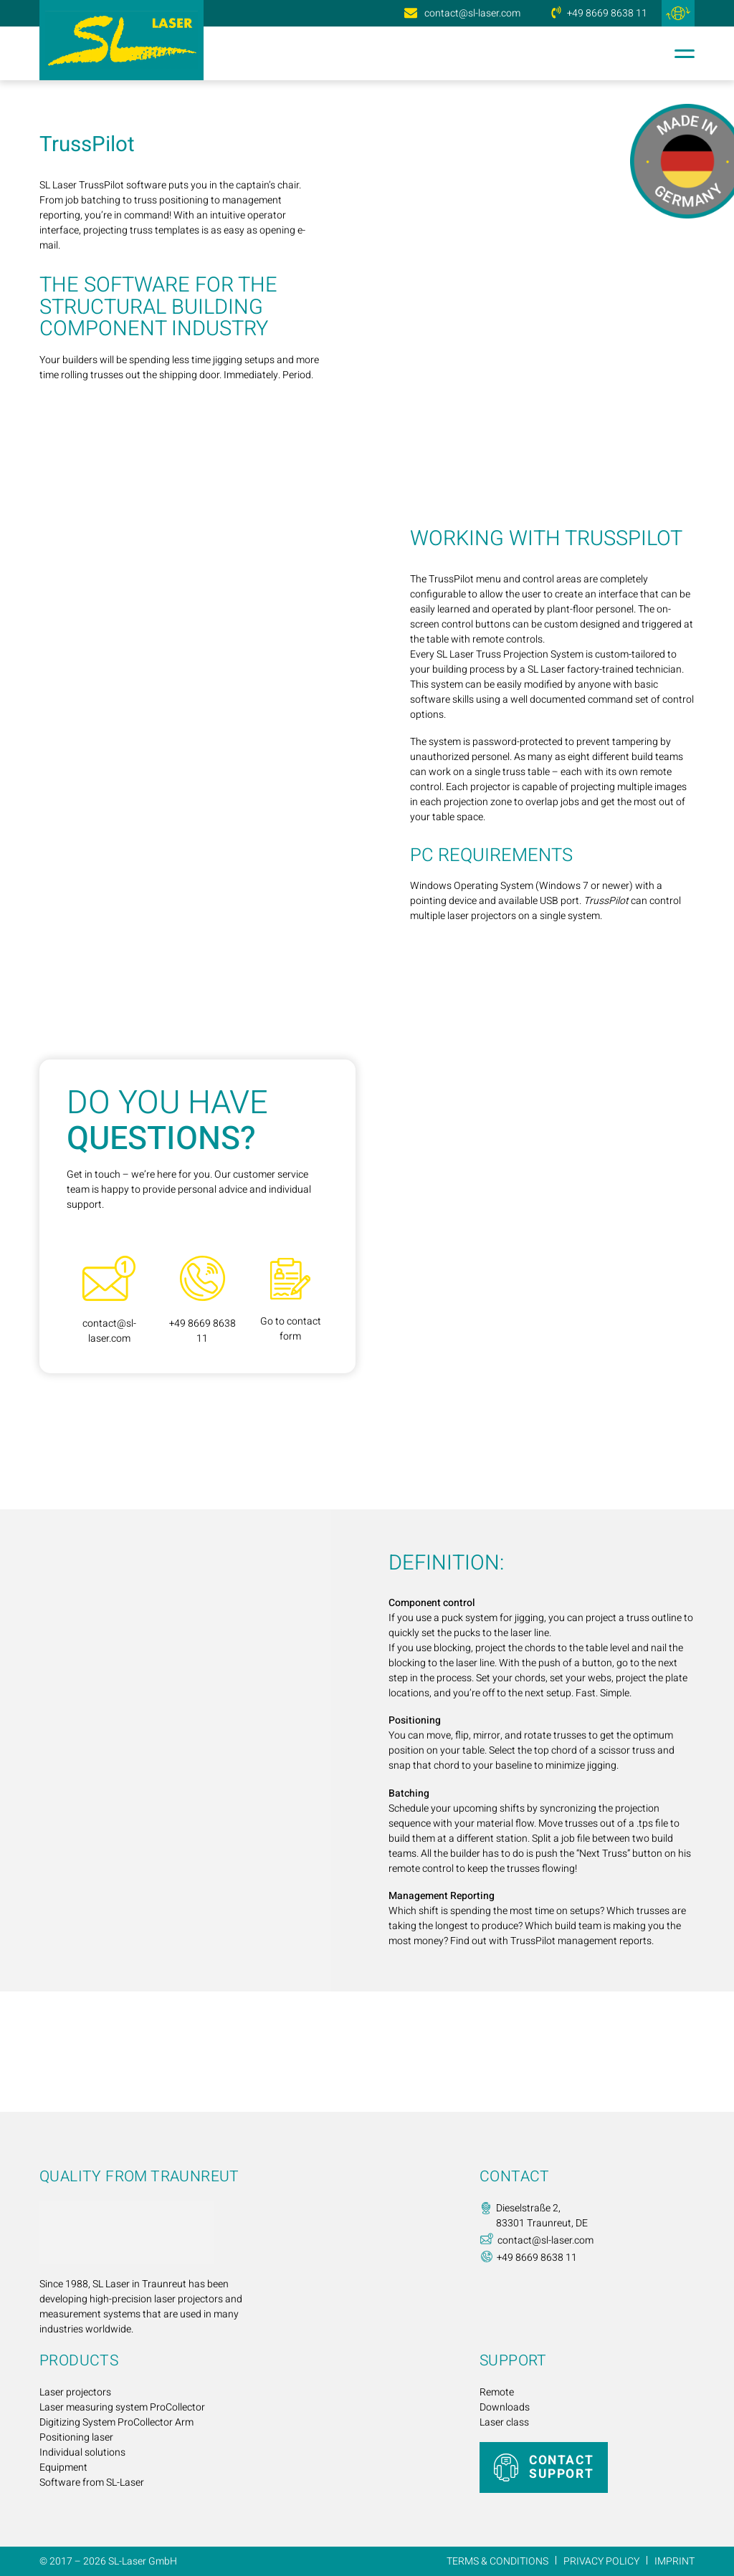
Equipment (63, 2467)
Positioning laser (76, 2437)
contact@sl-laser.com (472, 13)
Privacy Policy (601, 2561)
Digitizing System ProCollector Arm (116, 2422)
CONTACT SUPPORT (561, 2466)
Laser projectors (75, 2392)
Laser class (504, 2422)
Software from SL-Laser (91, 2482)
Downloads (505, 2407)
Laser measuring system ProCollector (122, 2407)
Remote (497, 2392)
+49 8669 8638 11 (607, 13)
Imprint (674, 2561)
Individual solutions (82, 2452)
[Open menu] (681, 53)
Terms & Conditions (497, 2561)
